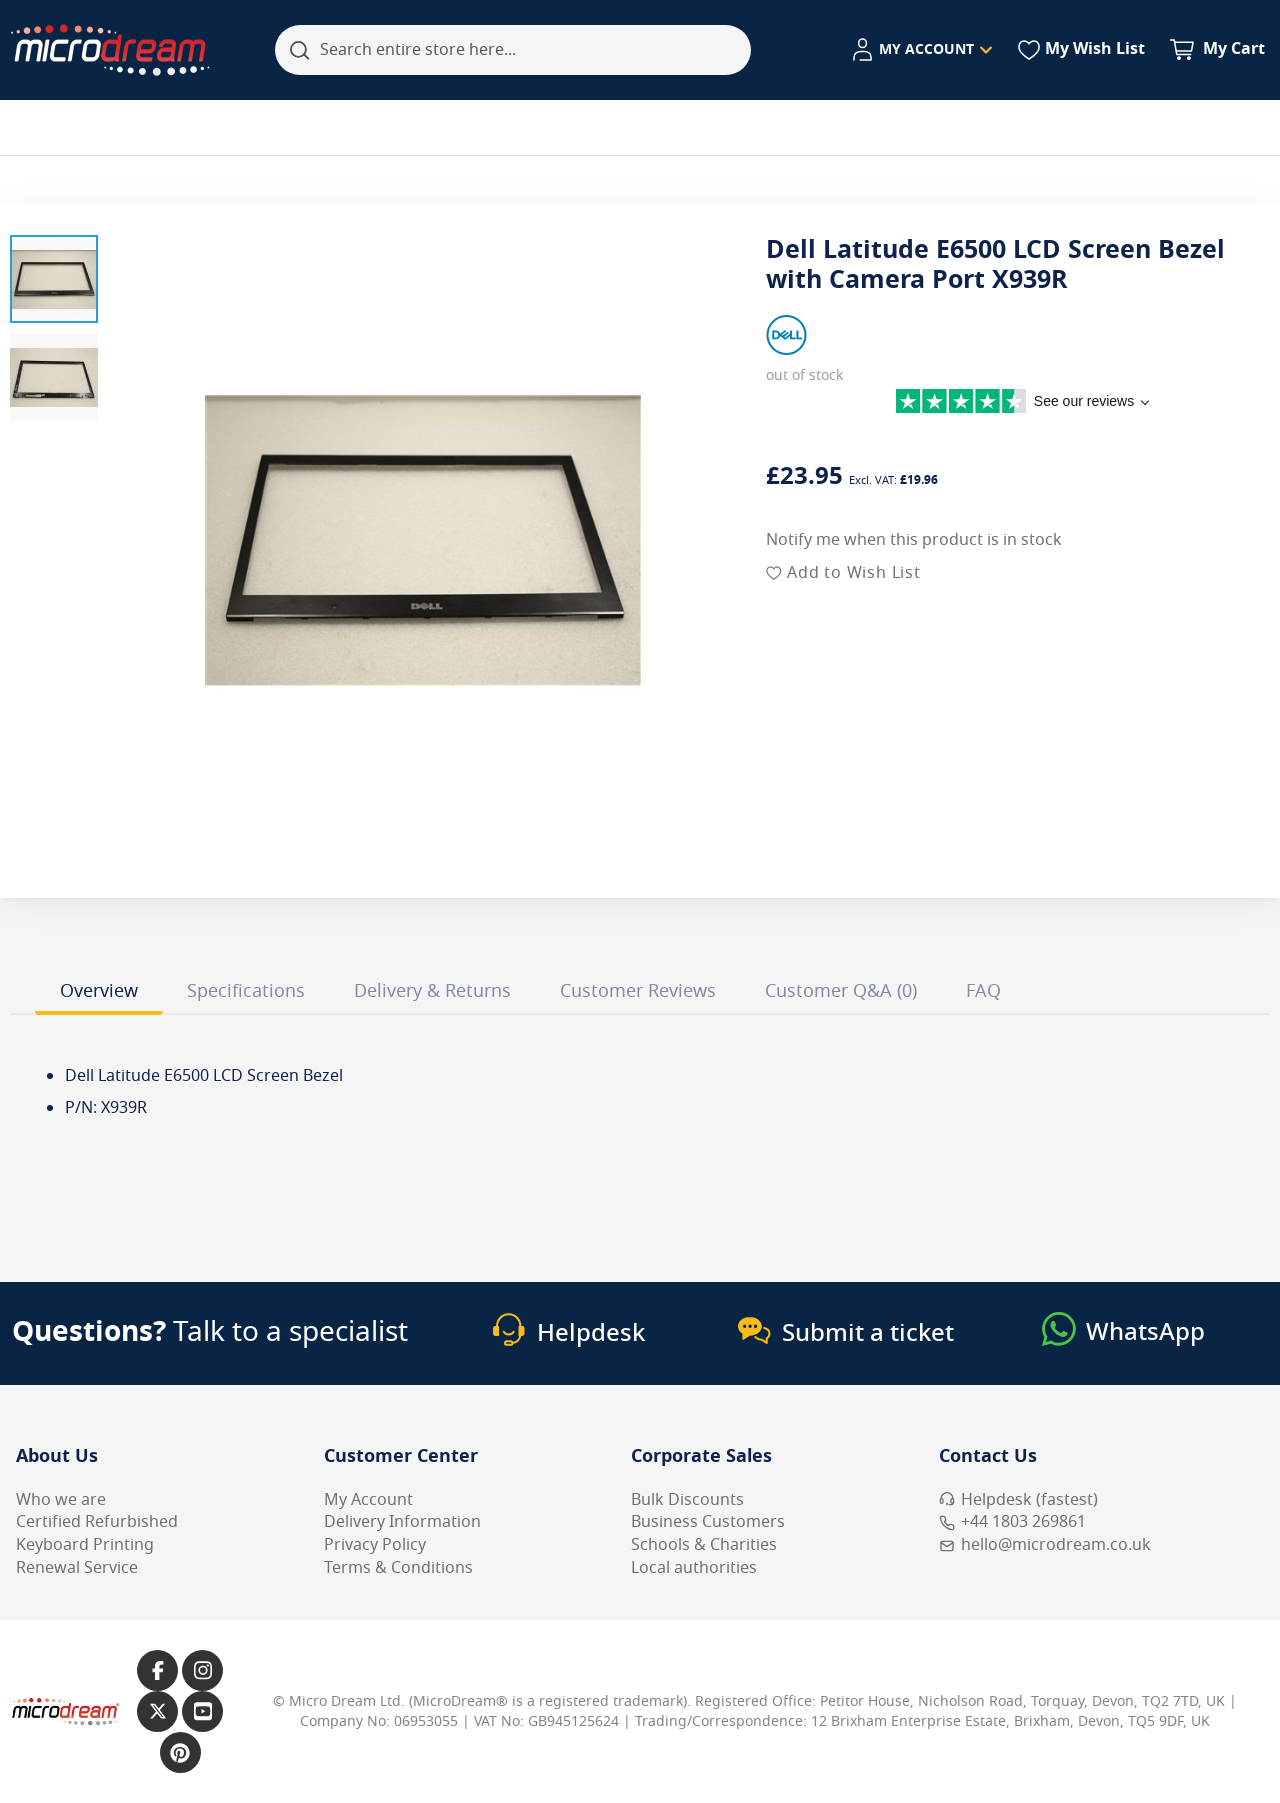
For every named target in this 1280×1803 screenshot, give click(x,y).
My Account (368, 1500)
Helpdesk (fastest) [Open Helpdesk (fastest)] (1018, 1500)
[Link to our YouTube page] (202, 1711)
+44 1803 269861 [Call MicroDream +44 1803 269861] (1012, 1522)
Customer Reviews (638, 991)
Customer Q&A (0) (841, 991)
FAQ (983, 991)
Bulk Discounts (687, 1500)
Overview (99, 991)
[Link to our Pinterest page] (180, 1752)
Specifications (246, 991)
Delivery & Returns (432, 991)
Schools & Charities (704, 1545)
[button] (54, 279)
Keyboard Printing (85, 1545)
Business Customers (708, 1522)
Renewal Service (77, 1568)
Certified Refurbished (97, 1522)
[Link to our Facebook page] (157, 1670)
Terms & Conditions (398, 1568)
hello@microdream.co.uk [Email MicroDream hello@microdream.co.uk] (1045, 1545)
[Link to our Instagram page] (202, 1670)
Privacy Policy (375, 1545)
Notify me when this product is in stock (914, 540)
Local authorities (694, 1568)
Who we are (61, 1500)
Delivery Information (402, 1522)
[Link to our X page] (157, 1711)
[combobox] (513, 50)
